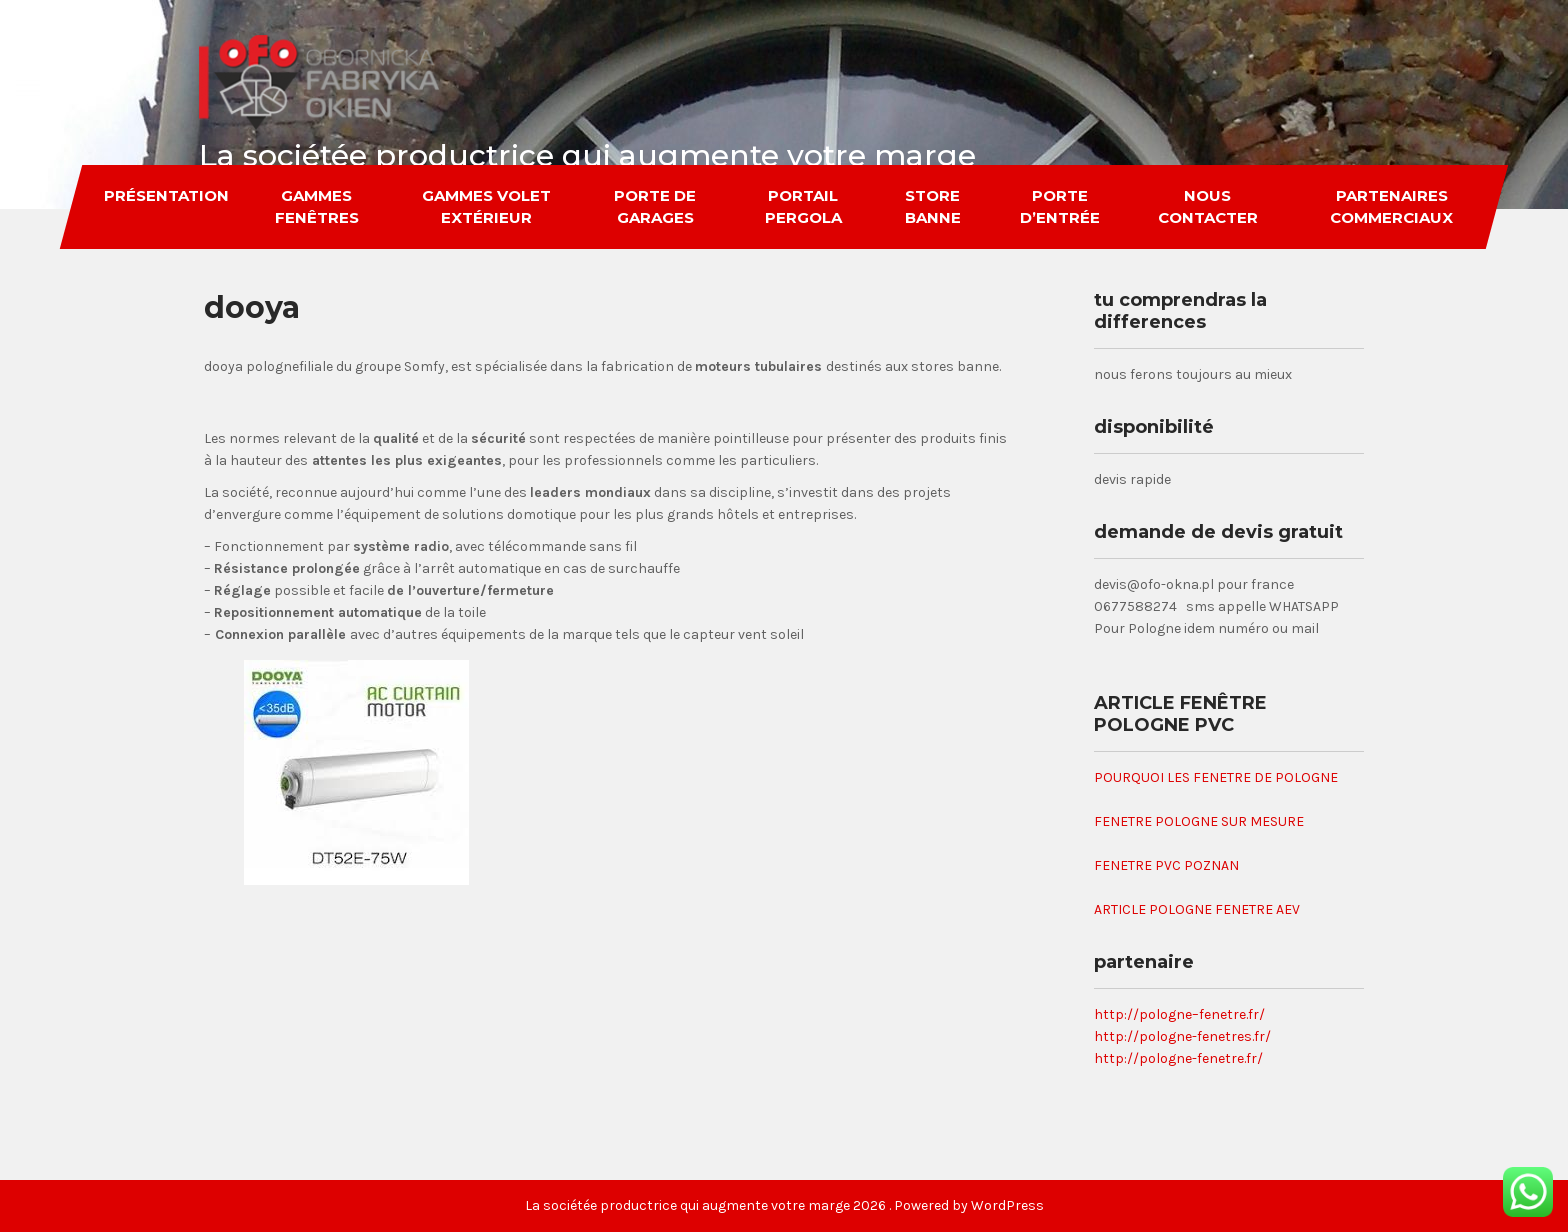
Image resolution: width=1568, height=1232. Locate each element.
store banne (932, 206)
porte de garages (655, 206)
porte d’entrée (1060, 206)
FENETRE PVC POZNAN (1166, 865)
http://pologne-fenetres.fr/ (1182, 1036)
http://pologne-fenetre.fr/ (1178, 1058)
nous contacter (1208, 206)
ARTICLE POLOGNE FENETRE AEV (1197, 909)
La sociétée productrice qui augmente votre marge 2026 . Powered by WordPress (784, 1205)
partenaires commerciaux (1391, 206)
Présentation (166, 195)
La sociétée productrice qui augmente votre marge (587, 155)
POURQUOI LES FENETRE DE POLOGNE (1216, 777)
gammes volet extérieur (486, 206)
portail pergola (802, 206)
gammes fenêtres (317, 206)
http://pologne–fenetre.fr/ (1179, 1014)
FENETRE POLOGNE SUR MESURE (1199, 821)
